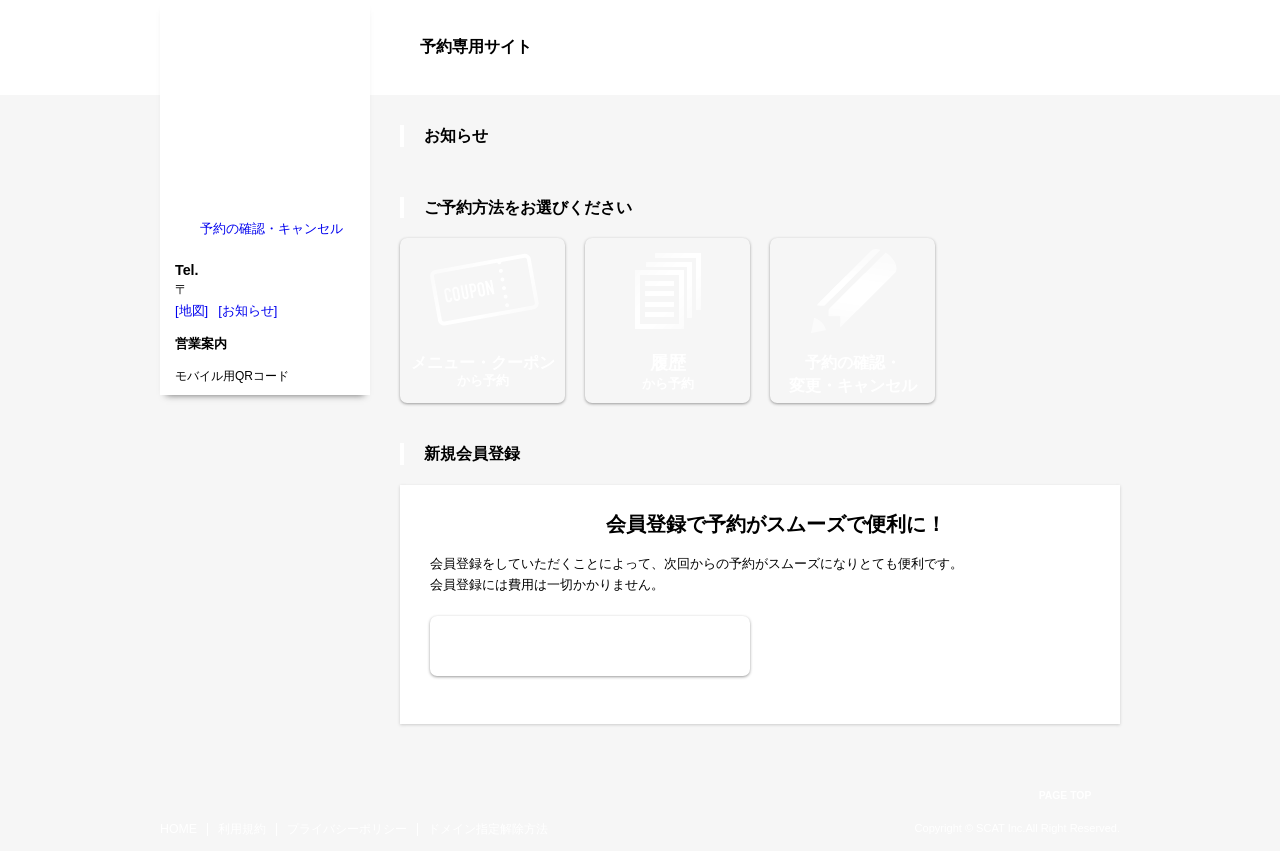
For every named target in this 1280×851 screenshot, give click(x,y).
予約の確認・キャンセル (271, 228)
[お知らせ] (247, 310)
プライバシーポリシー (347, 829)
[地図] (191, 310)
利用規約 (242, 829)
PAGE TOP (1065, 795)
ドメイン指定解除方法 (488, 829)
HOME (178, 829)
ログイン (1080, 82)
